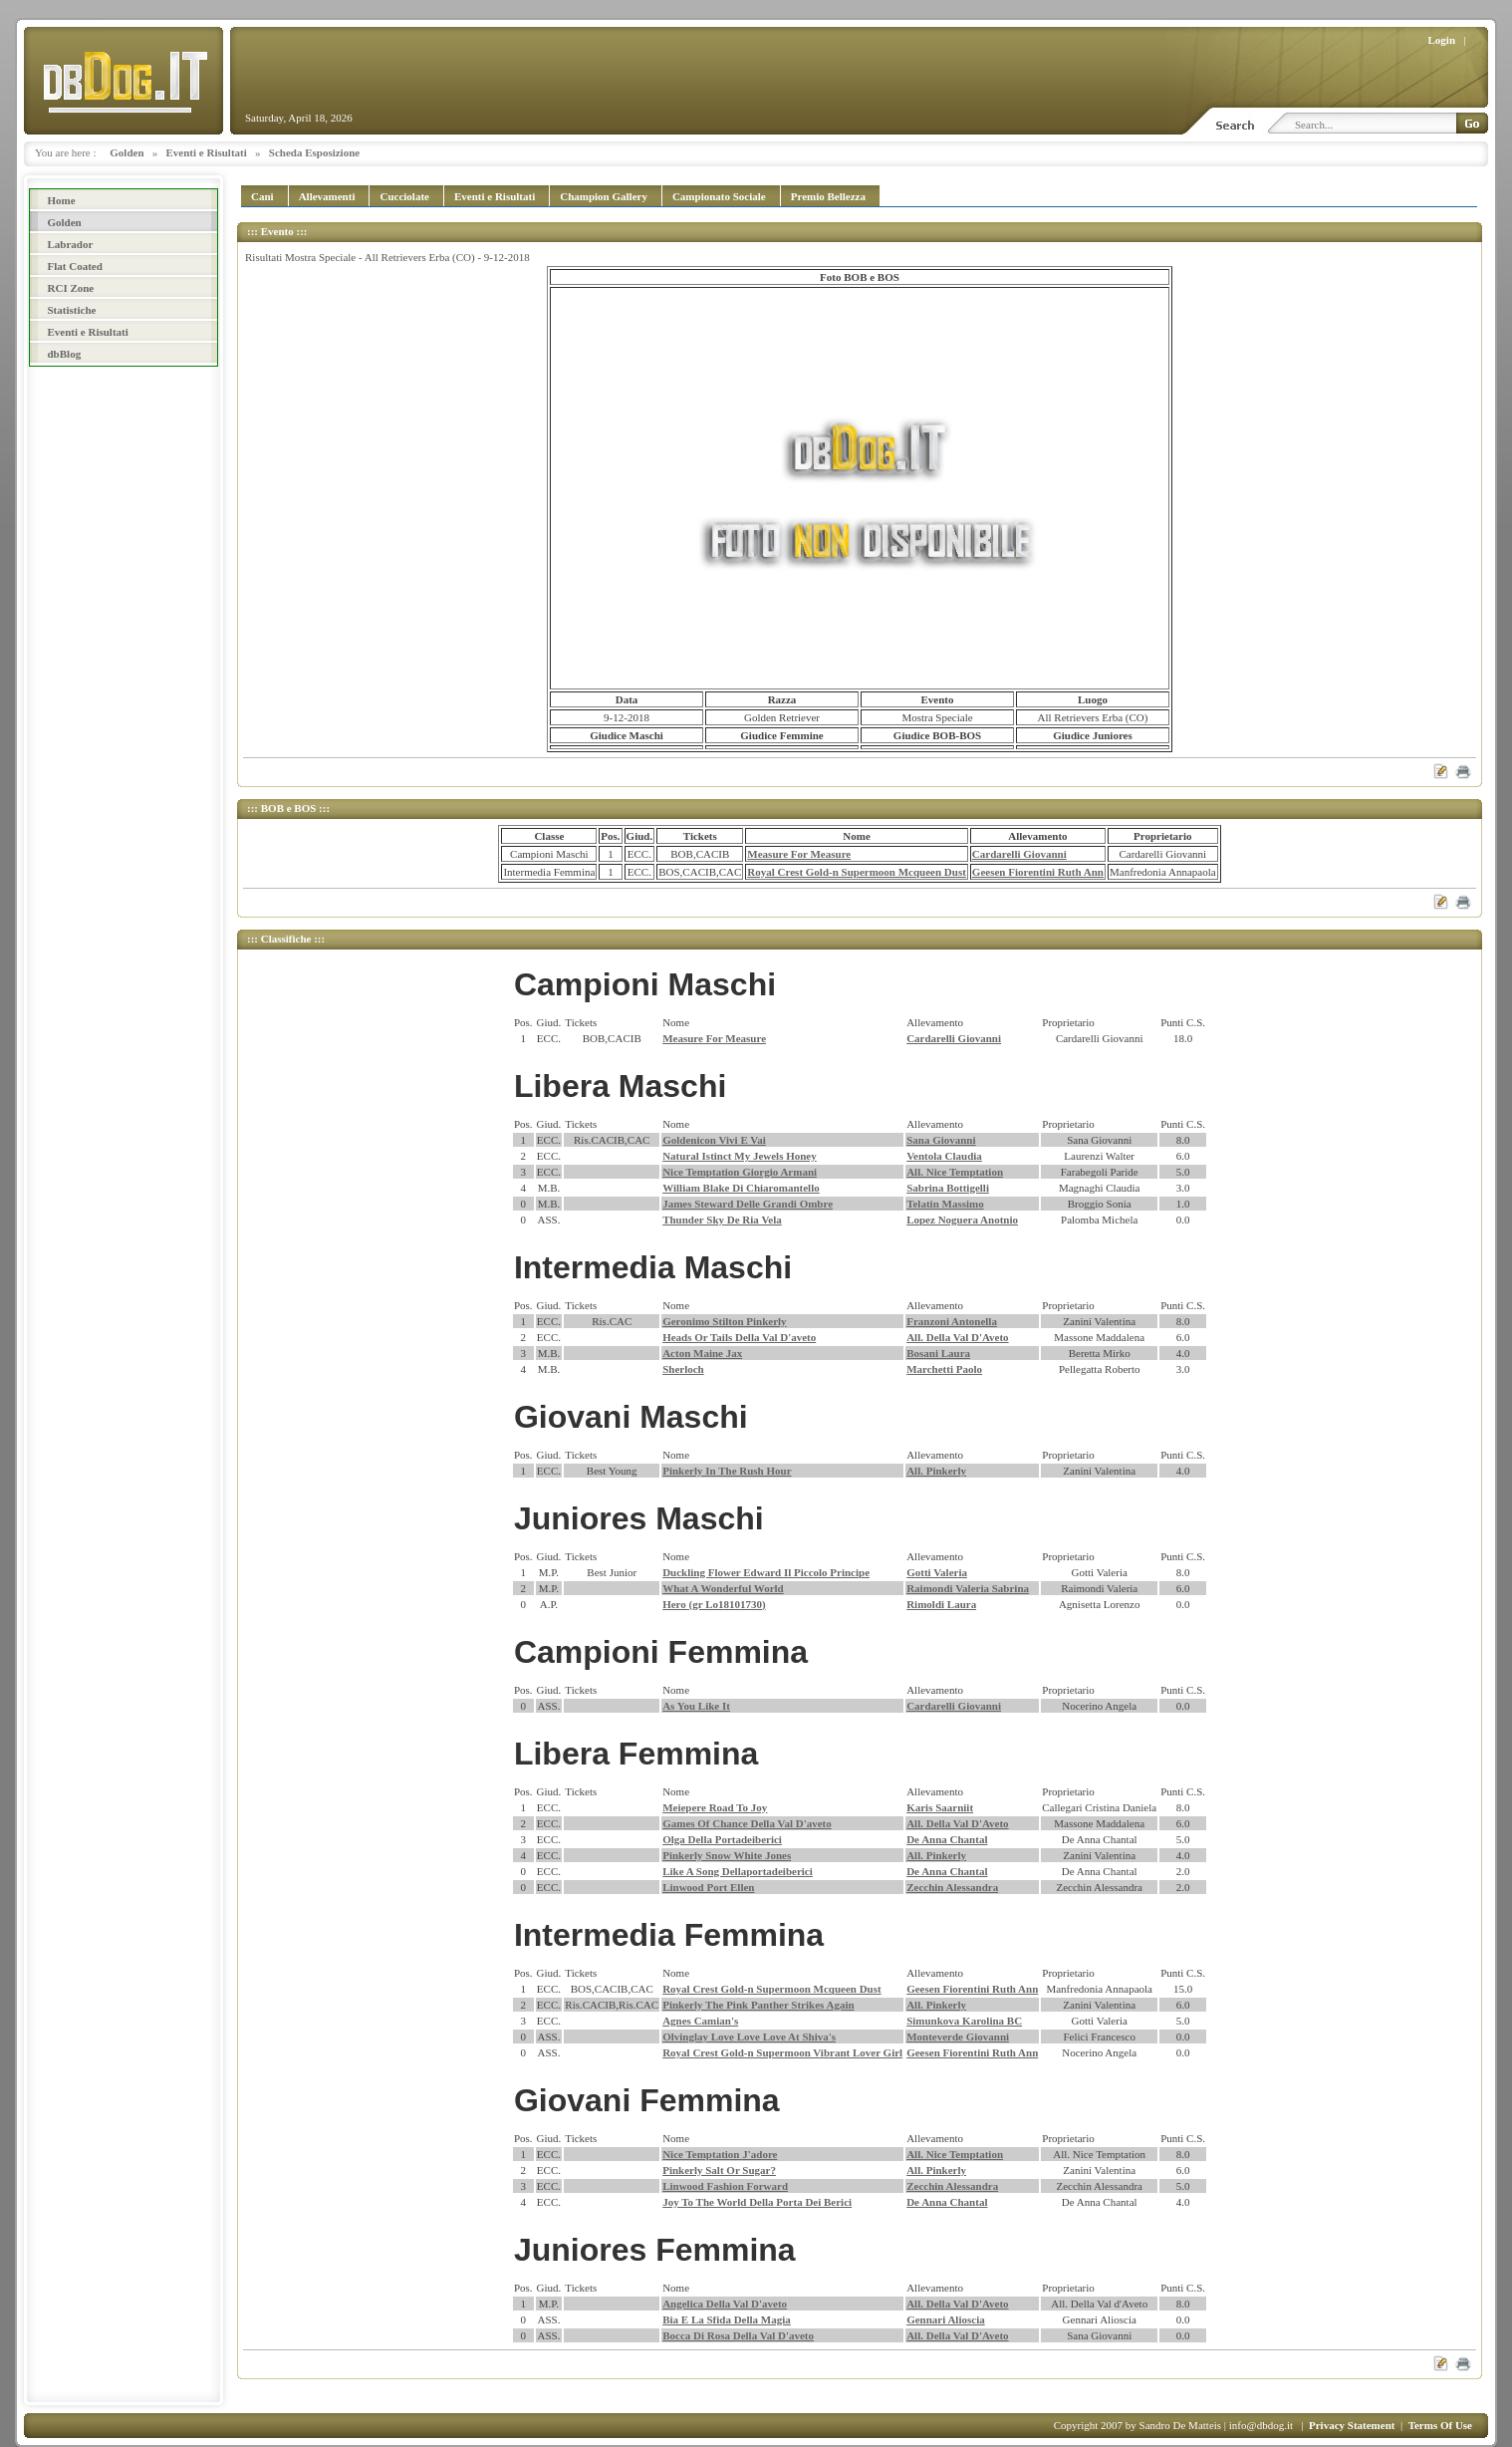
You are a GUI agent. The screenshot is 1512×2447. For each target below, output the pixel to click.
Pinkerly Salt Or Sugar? (719, 2170)
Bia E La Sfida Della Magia (726, 2319)
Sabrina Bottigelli (947, 1188)
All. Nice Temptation (954, 1172)
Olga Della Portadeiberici (722, 1839)
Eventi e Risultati (206, 152)
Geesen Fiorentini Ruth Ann (1038, 872)
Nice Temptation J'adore (719, 2154)
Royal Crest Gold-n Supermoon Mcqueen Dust (856, 872)
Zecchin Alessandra (952, 1887)
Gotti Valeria (936, 1572)
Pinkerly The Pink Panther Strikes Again (758, 2005)
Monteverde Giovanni (957, 2036)
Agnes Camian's (700, 2021)
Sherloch (683, 1369)
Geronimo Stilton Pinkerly (724, 1321)
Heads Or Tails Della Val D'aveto (739, 1337)
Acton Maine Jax (702, 1353)
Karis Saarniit (939, 1807)
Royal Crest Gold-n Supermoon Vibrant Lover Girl (782, 2052)
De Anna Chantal (946, 1839)
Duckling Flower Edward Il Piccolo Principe (766, 1572)
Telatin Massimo (945, 1204)
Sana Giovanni (940, 1140)
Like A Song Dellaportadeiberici (737, 1871)
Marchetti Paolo (944, 1369)
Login (1442, 40)
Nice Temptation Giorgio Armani (739, 1172)
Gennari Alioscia (945, 2319)
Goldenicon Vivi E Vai (714, 1140)
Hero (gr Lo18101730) (713, 1604)
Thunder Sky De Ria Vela (722, 1219)
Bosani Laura (938, 1353)
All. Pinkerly (936, 1471)
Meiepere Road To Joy (714, 1807)
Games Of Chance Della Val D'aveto (747, 1823)
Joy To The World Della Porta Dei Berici (757, 2202)
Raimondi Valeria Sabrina (967, 1588)
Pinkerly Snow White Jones (726, 1855)
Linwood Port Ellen (708, 1887)
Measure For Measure (799, 854)
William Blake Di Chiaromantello (741, 1188)
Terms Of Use (1440, 2425)
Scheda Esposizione (314, 152)
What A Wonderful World (723, 1588)
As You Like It (696, 1706)
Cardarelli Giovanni (1019, 854)
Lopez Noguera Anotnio (962, 1219)
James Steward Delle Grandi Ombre (747, 1204)
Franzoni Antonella (951, 1321)
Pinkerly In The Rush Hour (726, 1471)
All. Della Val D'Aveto (957, 1337)
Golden (126, 152)
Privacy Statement (1351, 2425)
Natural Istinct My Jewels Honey (739, 1156)
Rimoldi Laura (941, 1604)
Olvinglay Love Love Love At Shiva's (749, 2036)
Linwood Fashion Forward (725, 2186)
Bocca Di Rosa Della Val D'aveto (738, 2335)
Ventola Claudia (944, 1156)
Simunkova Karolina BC (964, 2021)
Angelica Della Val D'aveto (724, 2304)
